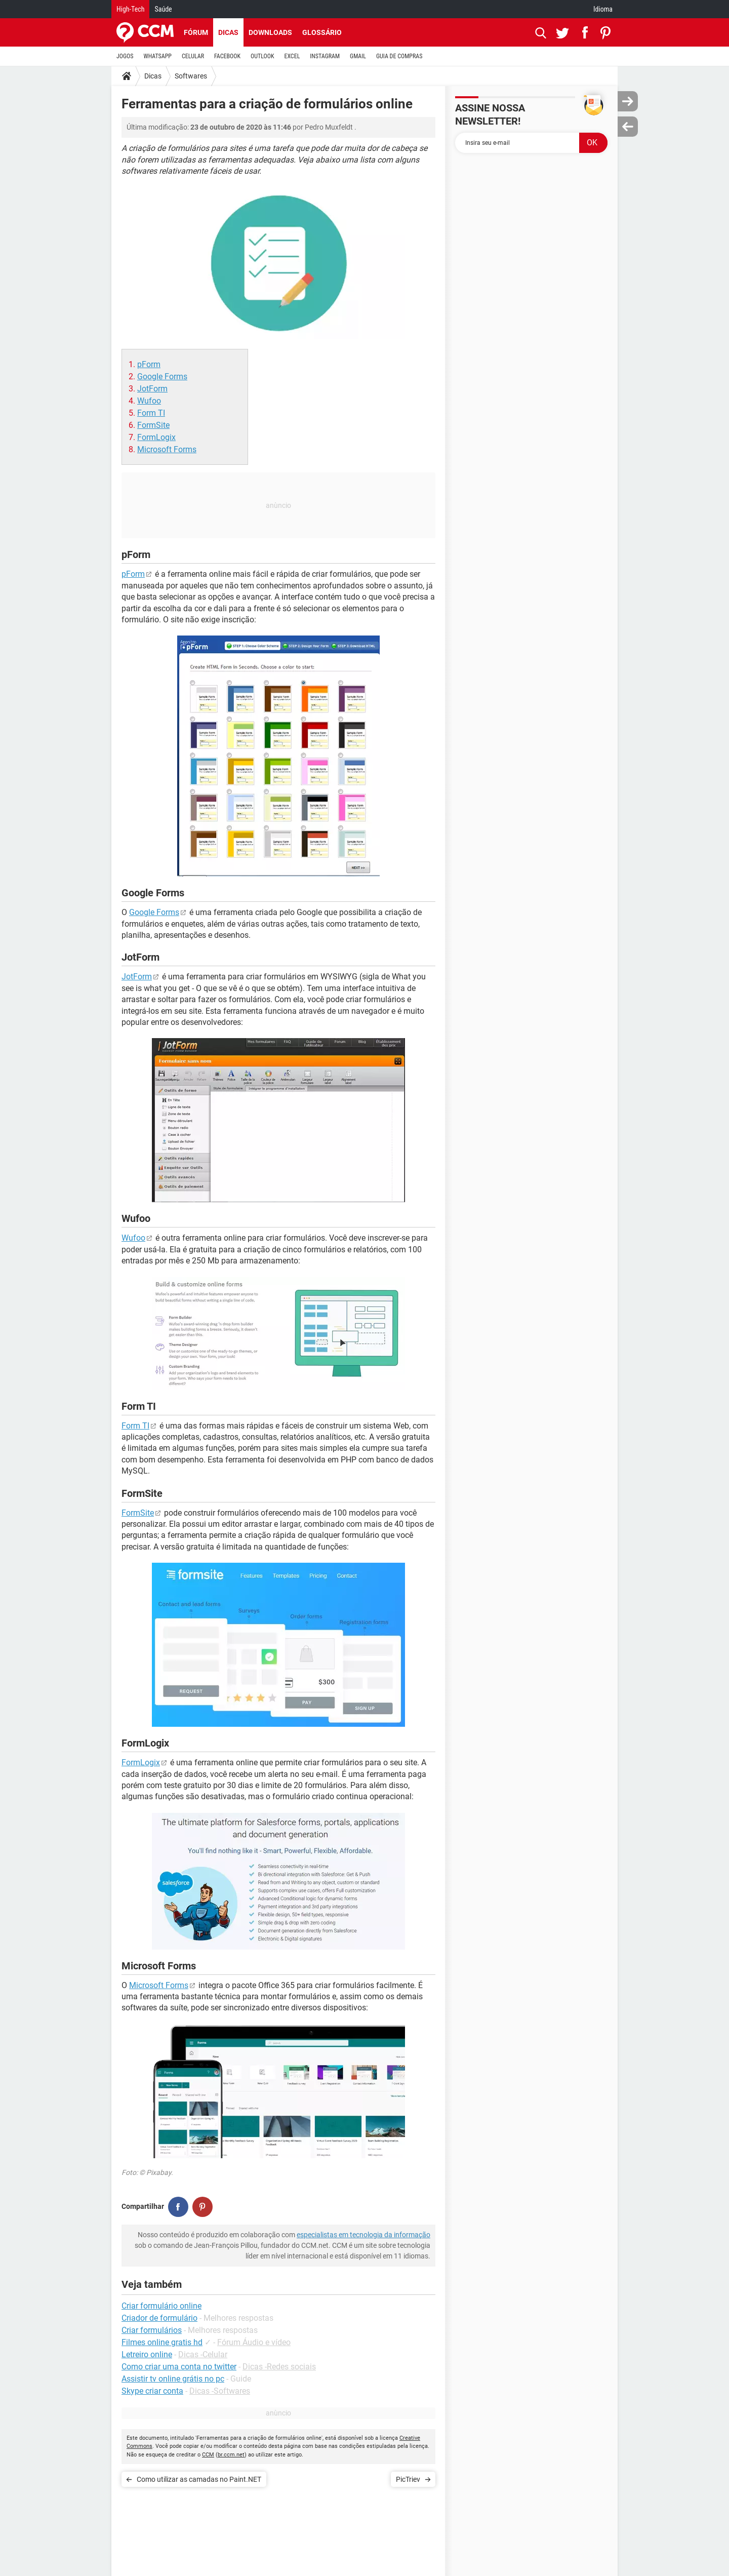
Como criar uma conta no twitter (179, 2366)
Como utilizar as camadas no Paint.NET (199, 2479)
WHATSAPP (158, 56)
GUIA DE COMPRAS (399, 56)
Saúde (163, 9)
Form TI (151, 413)
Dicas (228, 32)
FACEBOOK (227, 56)
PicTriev (408, 2479)
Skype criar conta (152, 2391)
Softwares (191, 76)
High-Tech (130, 9)
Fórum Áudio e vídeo (254, 2342)
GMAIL (358, 56)
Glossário (322, 32)
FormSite (153, 425)
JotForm (152, 388)
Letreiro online (147, 2354)
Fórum (196, 32)
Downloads (270, 32)
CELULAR (193, 56)
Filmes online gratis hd (162, 2342)
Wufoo (149, 401)
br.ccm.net (231, 2454)
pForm (148, 364)
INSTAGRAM (325, 56)
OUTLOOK (262, 56)
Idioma (603, 9)
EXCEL (292, 56)
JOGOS (125, 56)
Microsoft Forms (166, 449)
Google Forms (162, 376)
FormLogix (156, 437)
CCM (208, 2454)
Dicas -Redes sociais (279, 2366)
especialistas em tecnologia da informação (363, 2235)
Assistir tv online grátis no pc (173, 2379)
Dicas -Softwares (219, 2391)
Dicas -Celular (202, 2354)
